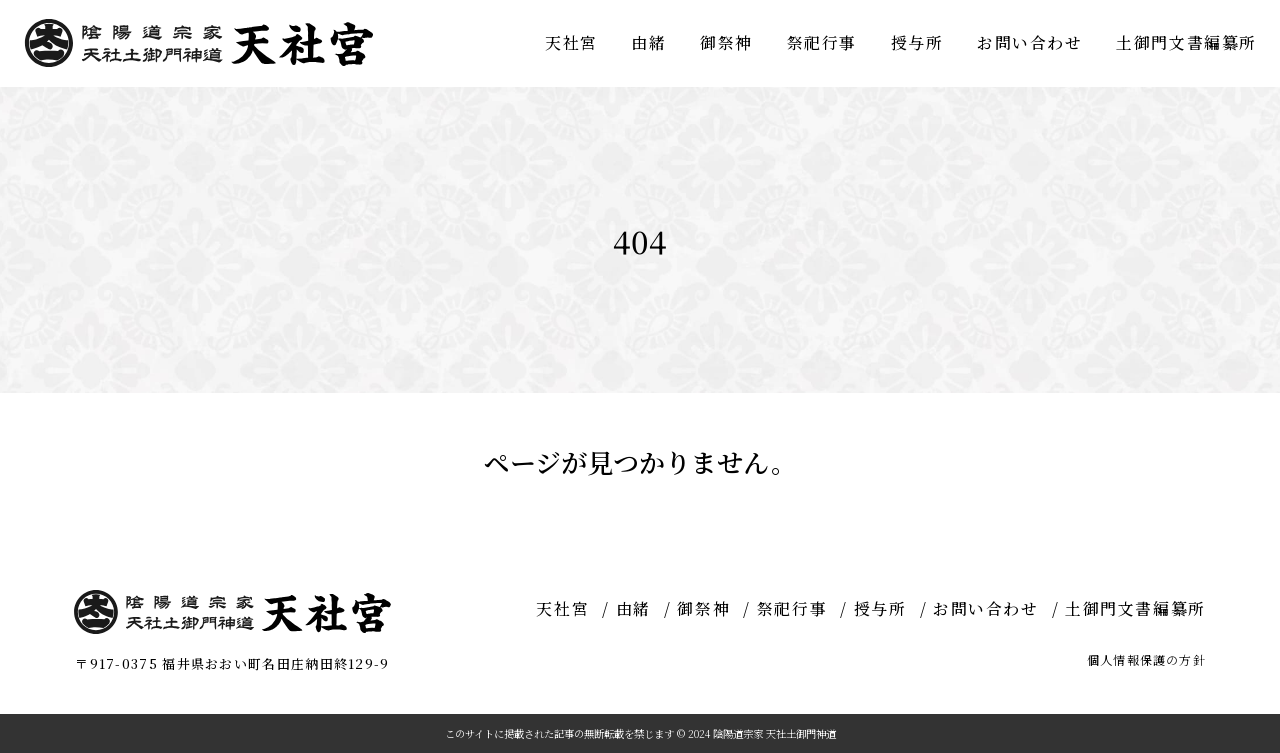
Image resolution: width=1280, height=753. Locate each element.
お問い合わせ (1030, 42)
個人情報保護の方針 (1146, 659)
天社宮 (571, 42)
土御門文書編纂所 (1186, 42)
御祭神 (726, 42)
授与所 (917, 42)
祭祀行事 (822, 42)
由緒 (648, 42)
